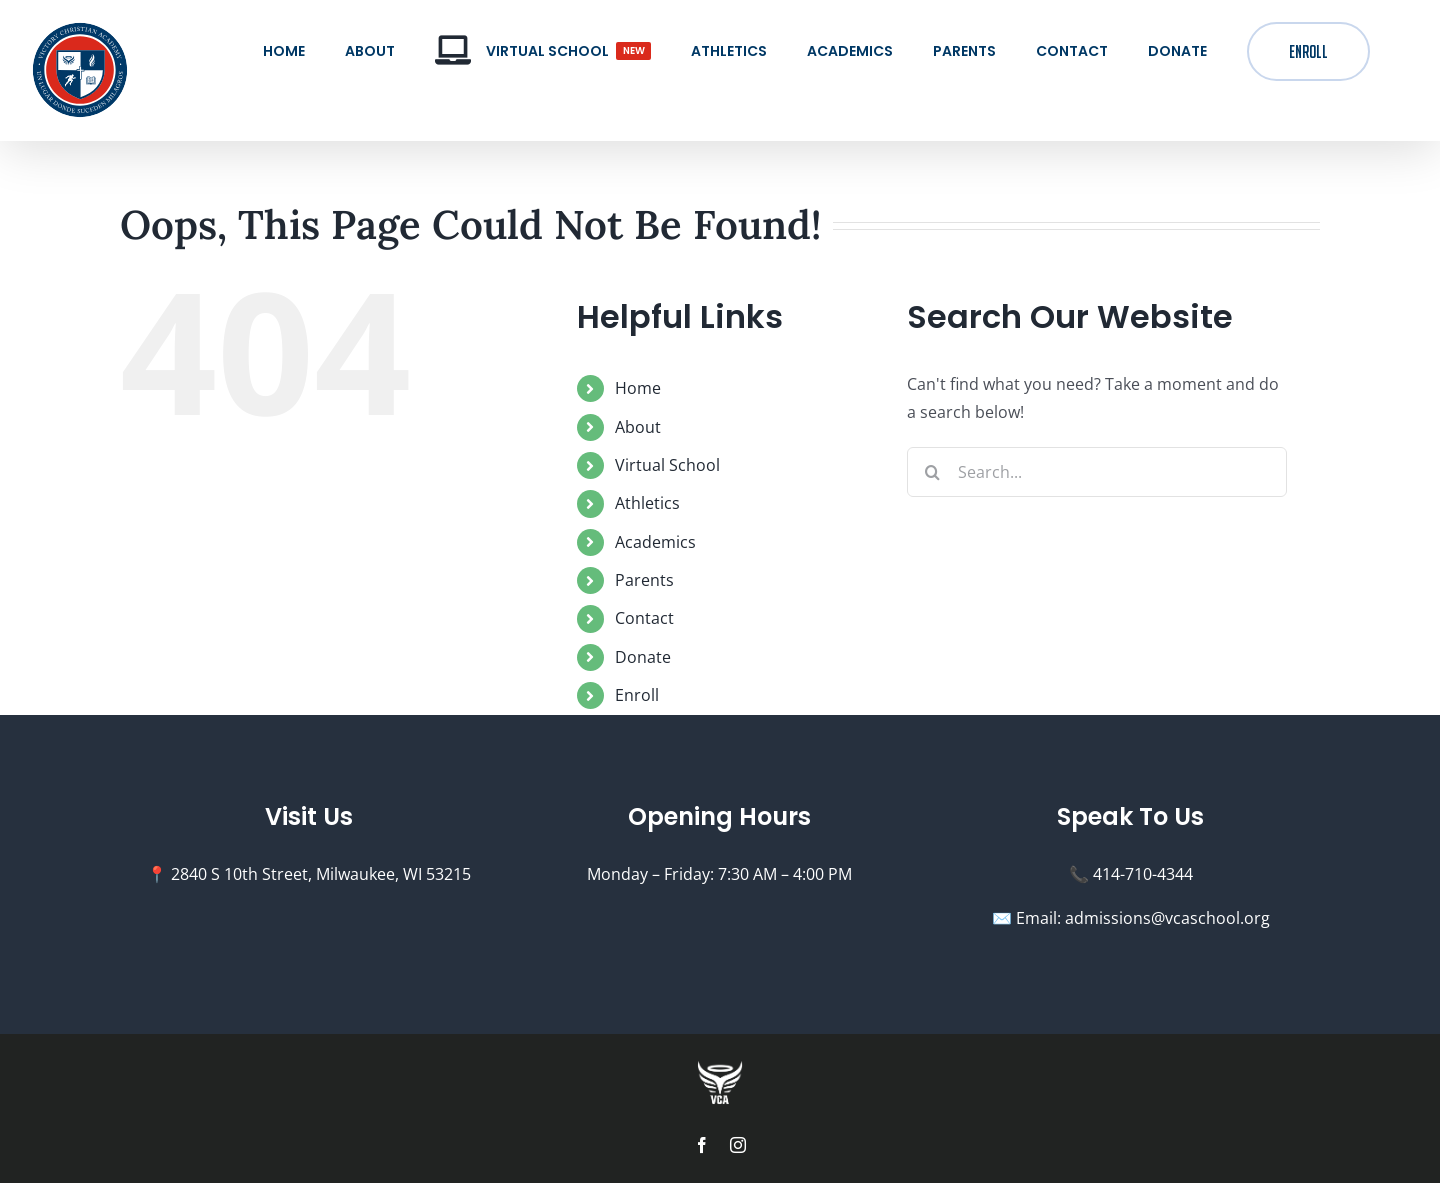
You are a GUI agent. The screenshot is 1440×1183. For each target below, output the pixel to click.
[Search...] (1097, 472)
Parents (644, 580)
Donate (643, 657)
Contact (644, 618)
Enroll (637, 695)
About (638, 427)
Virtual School (667, 465)
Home (638, 388)
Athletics (647, 503)
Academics (655, 542)
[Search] (932, 472)
